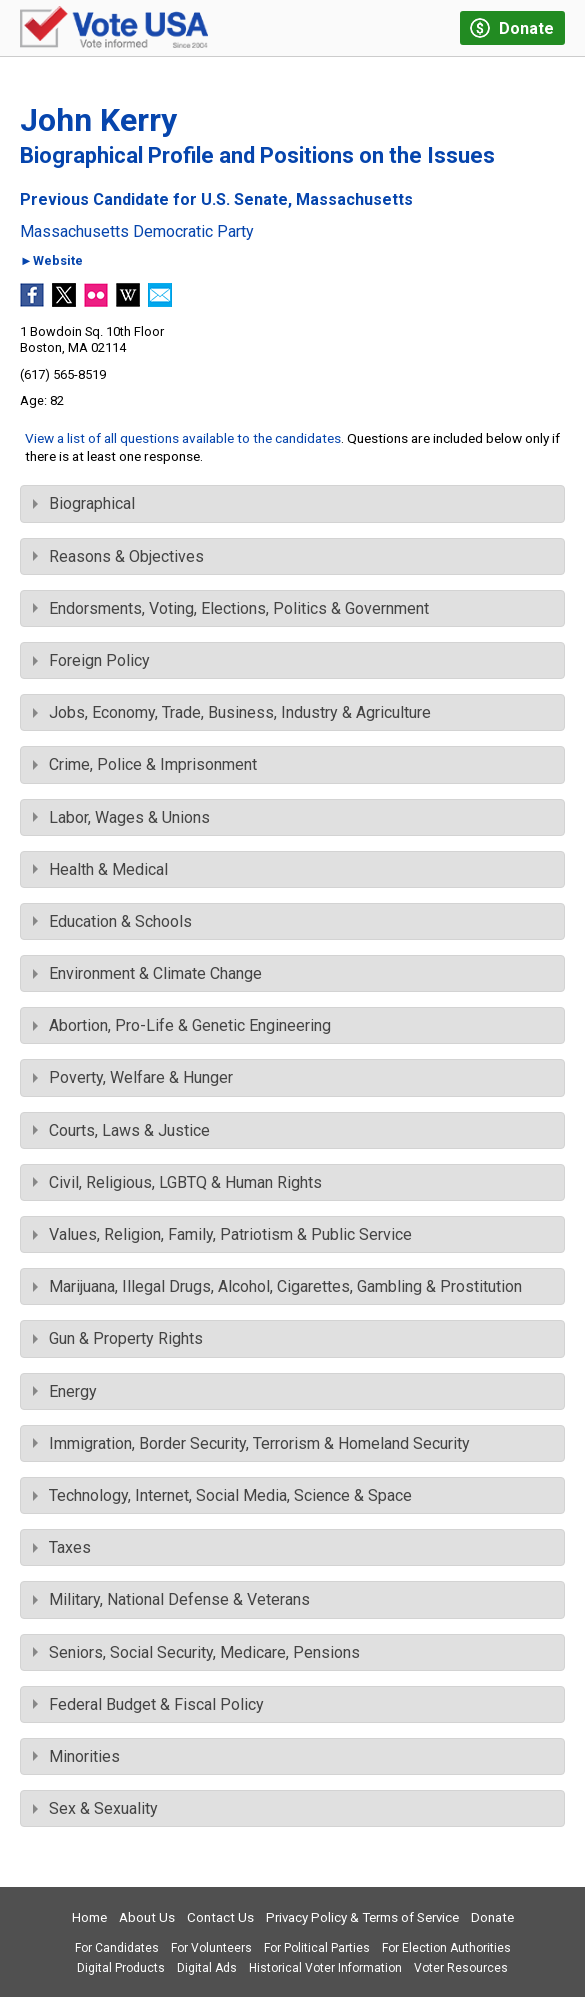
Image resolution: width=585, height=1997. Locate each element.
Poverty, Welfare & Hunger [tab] (133, 1077)
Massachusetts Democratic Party (137, 232)
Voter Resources (461, 1968)
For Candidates (117, 1948)
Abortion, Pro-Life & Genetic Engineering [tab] (182, 1025)
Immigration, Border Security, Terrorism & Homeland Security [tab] (251, 1443)
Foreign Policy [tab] (91, 660)
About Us (147, 1917)
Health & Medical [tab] (100, 869)
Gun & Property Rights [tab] (118, 1338)
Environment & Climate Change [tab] (147, 973)
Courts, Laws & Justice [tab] (121, 1130)
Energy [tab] (65, 1391)
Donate (492, 1917)
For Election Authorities (446, 1948)
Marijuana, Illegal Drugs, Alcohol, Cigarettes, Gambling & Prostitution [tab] (277, 1286)
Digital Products (121, 1968)
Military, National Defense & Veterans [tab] (171, 1599)
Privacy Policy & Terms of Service (362, 1917)
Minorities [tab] (76, 1756)
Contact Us (220, 1917)
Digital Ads (207, 1968)
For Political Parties (317, 1948)
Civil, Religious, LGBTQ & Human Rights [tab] (177, 1182)
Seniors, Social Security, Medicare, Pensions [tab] (196, 1652)
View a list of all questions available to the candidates (183, 438)
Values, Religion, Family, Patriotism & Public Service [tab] (222, 1234)
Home (89, 1917)
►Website (51, 261)
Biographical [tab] (84, 503)
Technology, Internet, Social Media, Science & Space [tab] (222, 1495)
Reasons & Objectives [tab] (118, 556)
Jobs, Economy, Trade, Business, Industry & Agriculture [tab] (232, 712)
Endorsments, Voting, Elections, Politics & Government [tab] (231, 608)
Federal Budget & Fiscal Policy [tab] (148, 1704)
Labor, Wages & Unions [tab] (121, 817)
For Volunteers (211, 1948)
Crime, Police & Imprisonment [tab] (145, 764)
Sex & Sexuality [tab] (95, 1808)
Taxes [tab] (62, 1547)
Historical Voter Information (325, 1968)
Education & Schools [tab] (112, 921)
